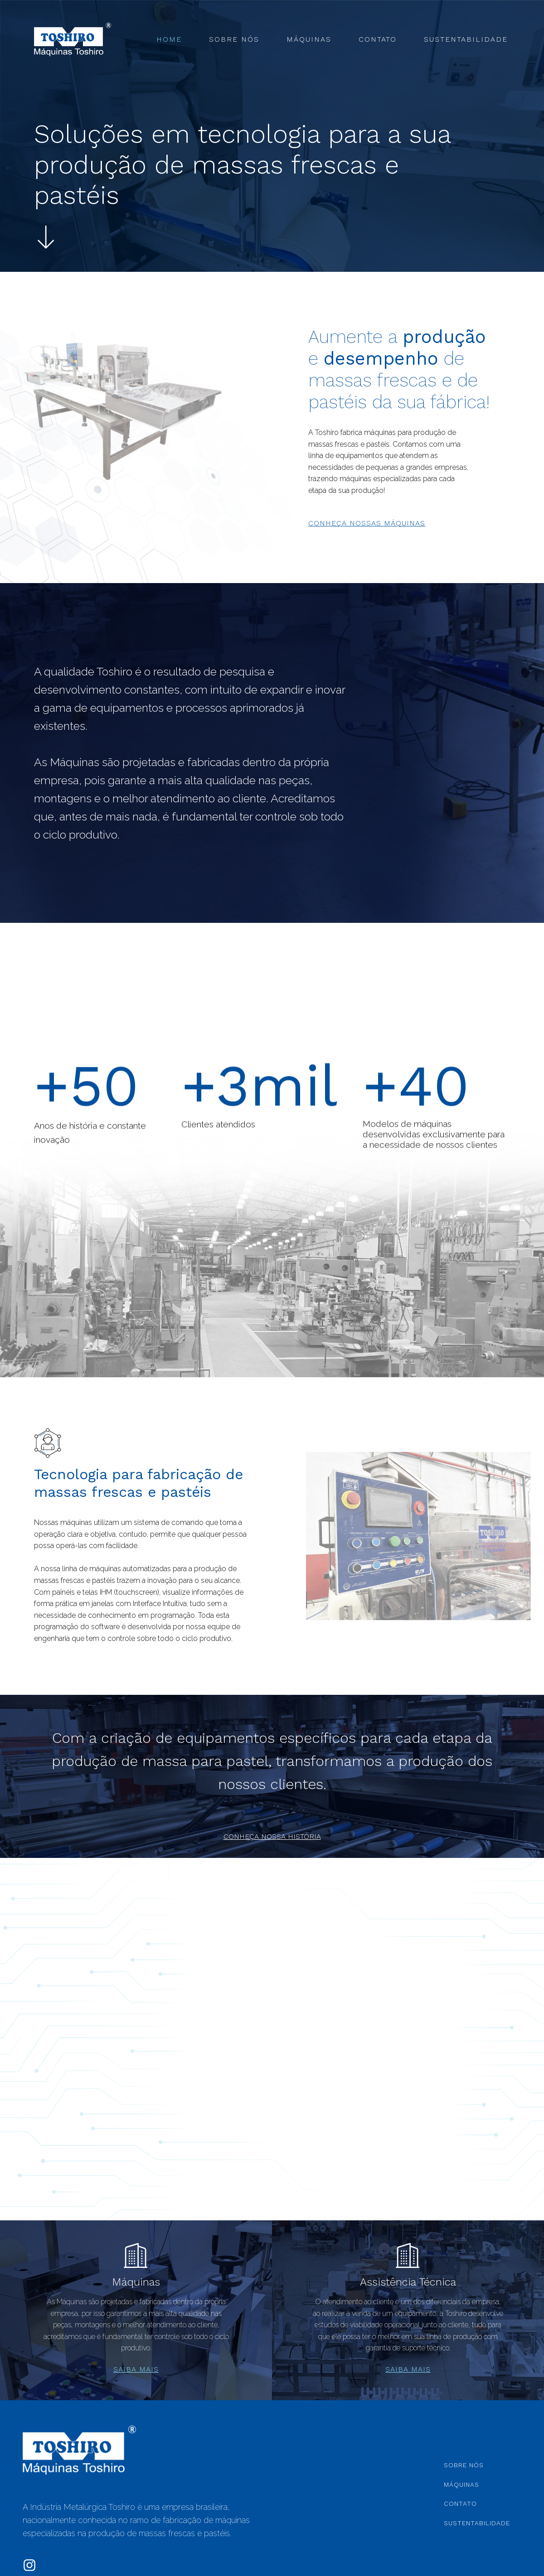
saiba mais (136, 2369)
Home (169, 39)
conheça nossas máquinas (366, 523)
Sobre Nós (234, 39)
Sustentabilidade (466, 39)
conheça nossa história (272, 1836)
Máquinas (309, 39)
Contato (378, 39)
